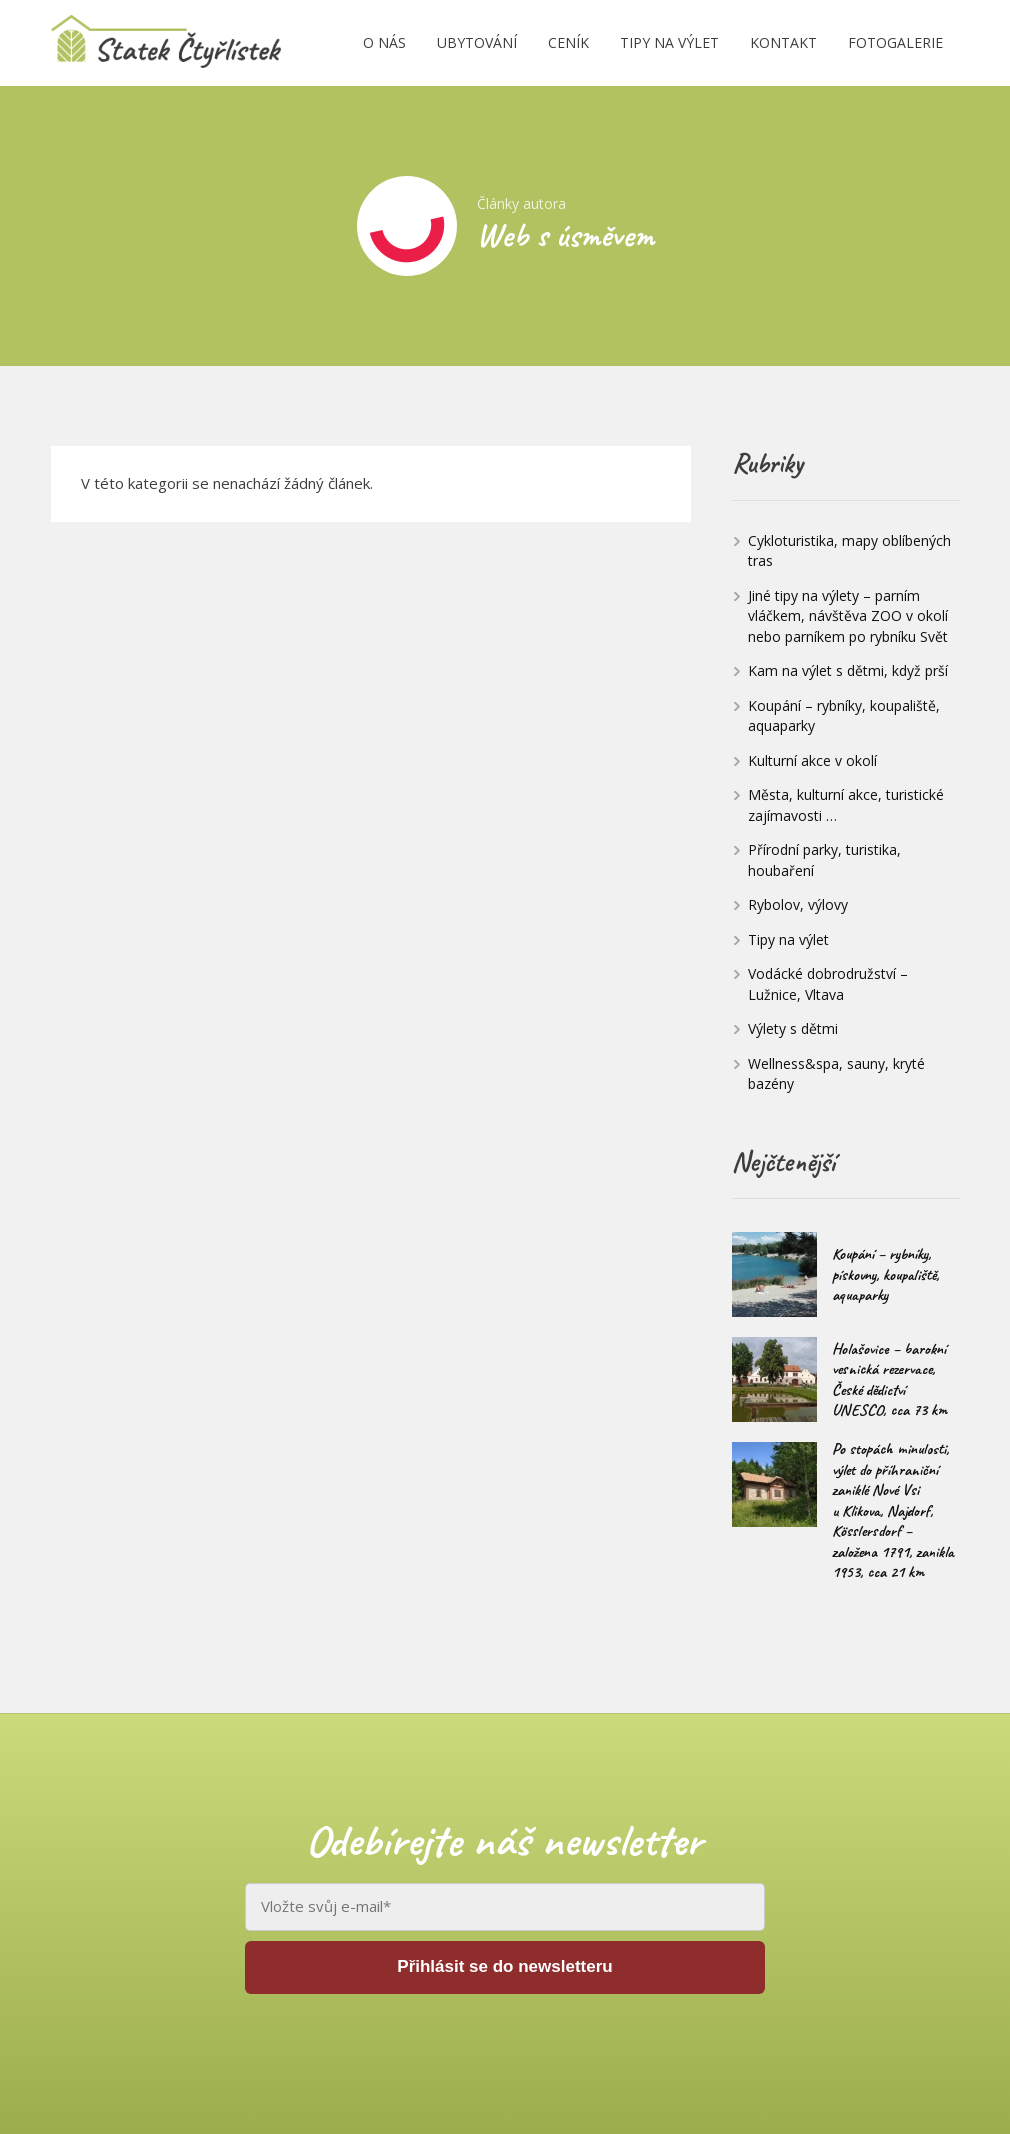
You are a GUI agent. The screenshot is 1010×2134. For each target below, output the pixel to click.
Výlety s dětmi (793, 1028)
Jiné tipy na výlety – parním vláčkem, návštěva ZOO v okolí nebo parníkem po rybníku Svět (848, 616)
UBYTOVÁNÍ (477, 42)
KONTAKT (783, 42)
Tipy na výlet (788, 939)
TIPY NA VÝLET (669, 42)
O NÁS (384, 42)
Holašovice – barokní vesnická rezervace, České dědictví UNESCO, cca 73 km (889, 1380)
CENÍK (568, 42)
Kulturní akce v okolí (812, 760)
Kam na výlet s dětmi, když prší (848, 670)
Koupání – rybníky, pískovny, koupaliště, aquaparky (885, 1274)
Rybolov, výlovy (798, 904)
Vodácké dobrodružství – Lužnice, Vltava (828, 984)
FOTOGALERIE (895, 42)
